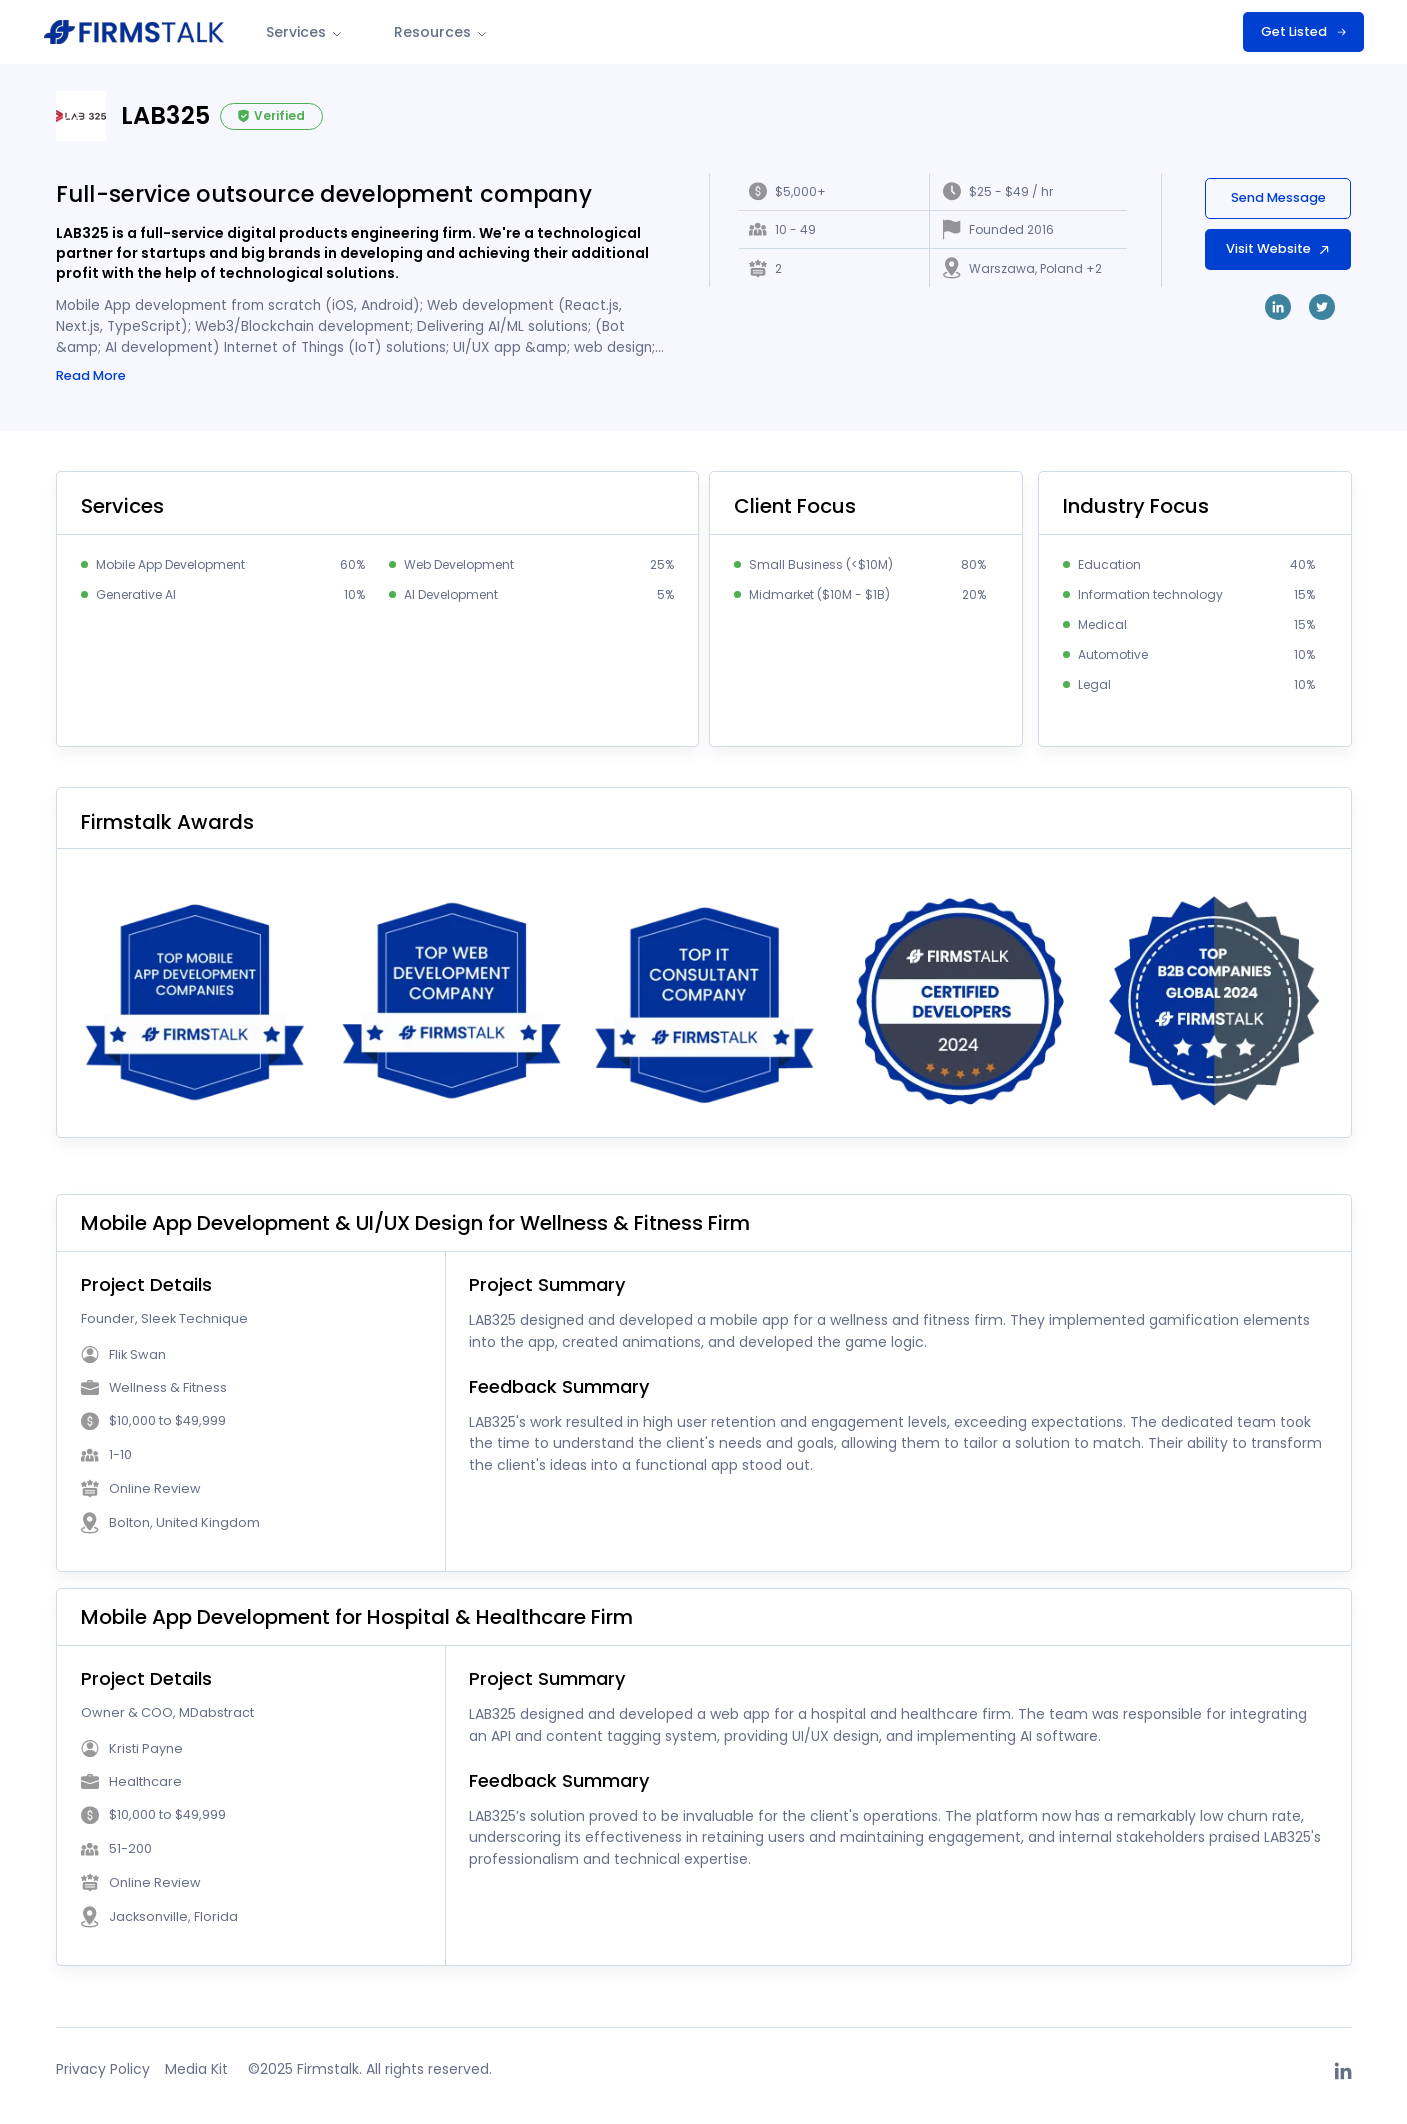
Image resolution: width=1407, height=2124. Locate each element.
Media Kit (196, 2072)
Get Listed (1303, 31)
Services (305, 32)
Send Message (1276, 197)
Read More (91, 378)
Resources (442, 32)
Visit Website (1277, 248)
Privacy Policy (103, 2072)
